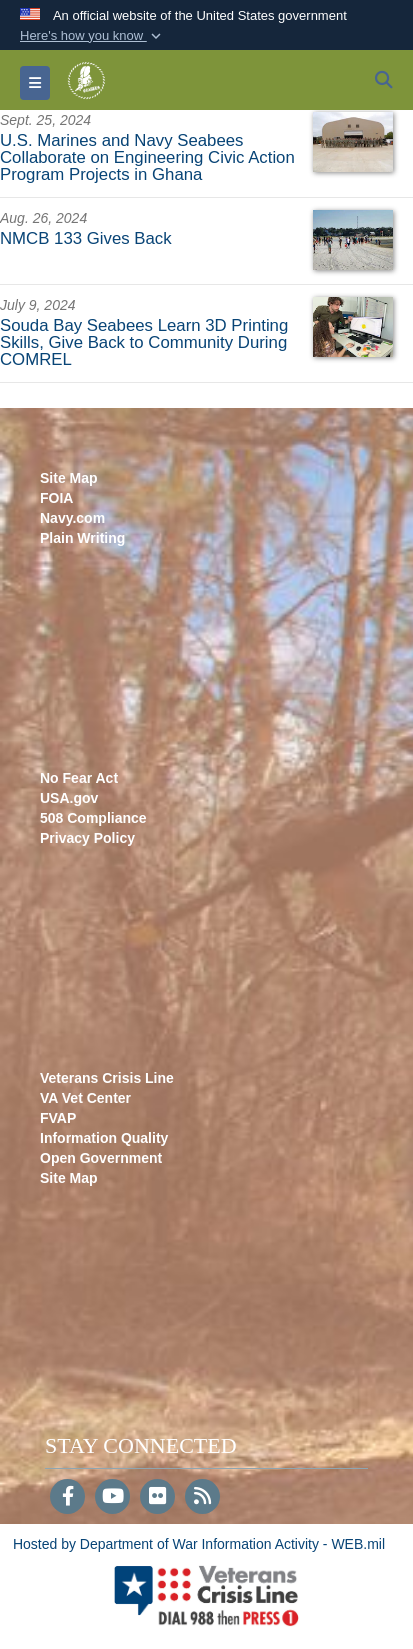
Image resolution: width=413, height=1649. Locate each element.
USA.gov (69, 798)
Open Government (101, 1158)
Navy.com (72, 518)
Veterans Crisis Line (107, 1078)
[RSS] (202, 1498)
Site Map (69, 478)
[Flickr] (157, 1498)
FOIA (56, 498)
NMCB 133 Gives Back (86, 238)
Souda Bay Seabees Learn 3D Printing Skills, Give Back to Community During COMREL (144, 342)
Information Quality (104, 1138)
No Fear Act (79, 778)
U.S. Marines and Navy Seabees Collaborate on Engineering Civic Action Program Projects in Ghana (147, 157)
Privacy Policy (87, 838)
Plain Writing (82, 538)
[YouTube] (112, 1498)
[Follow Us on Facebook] (67, 1498)
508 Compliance (93, 818)
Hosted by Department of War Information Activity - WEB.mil (199, 1544)
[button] (92, 36)
